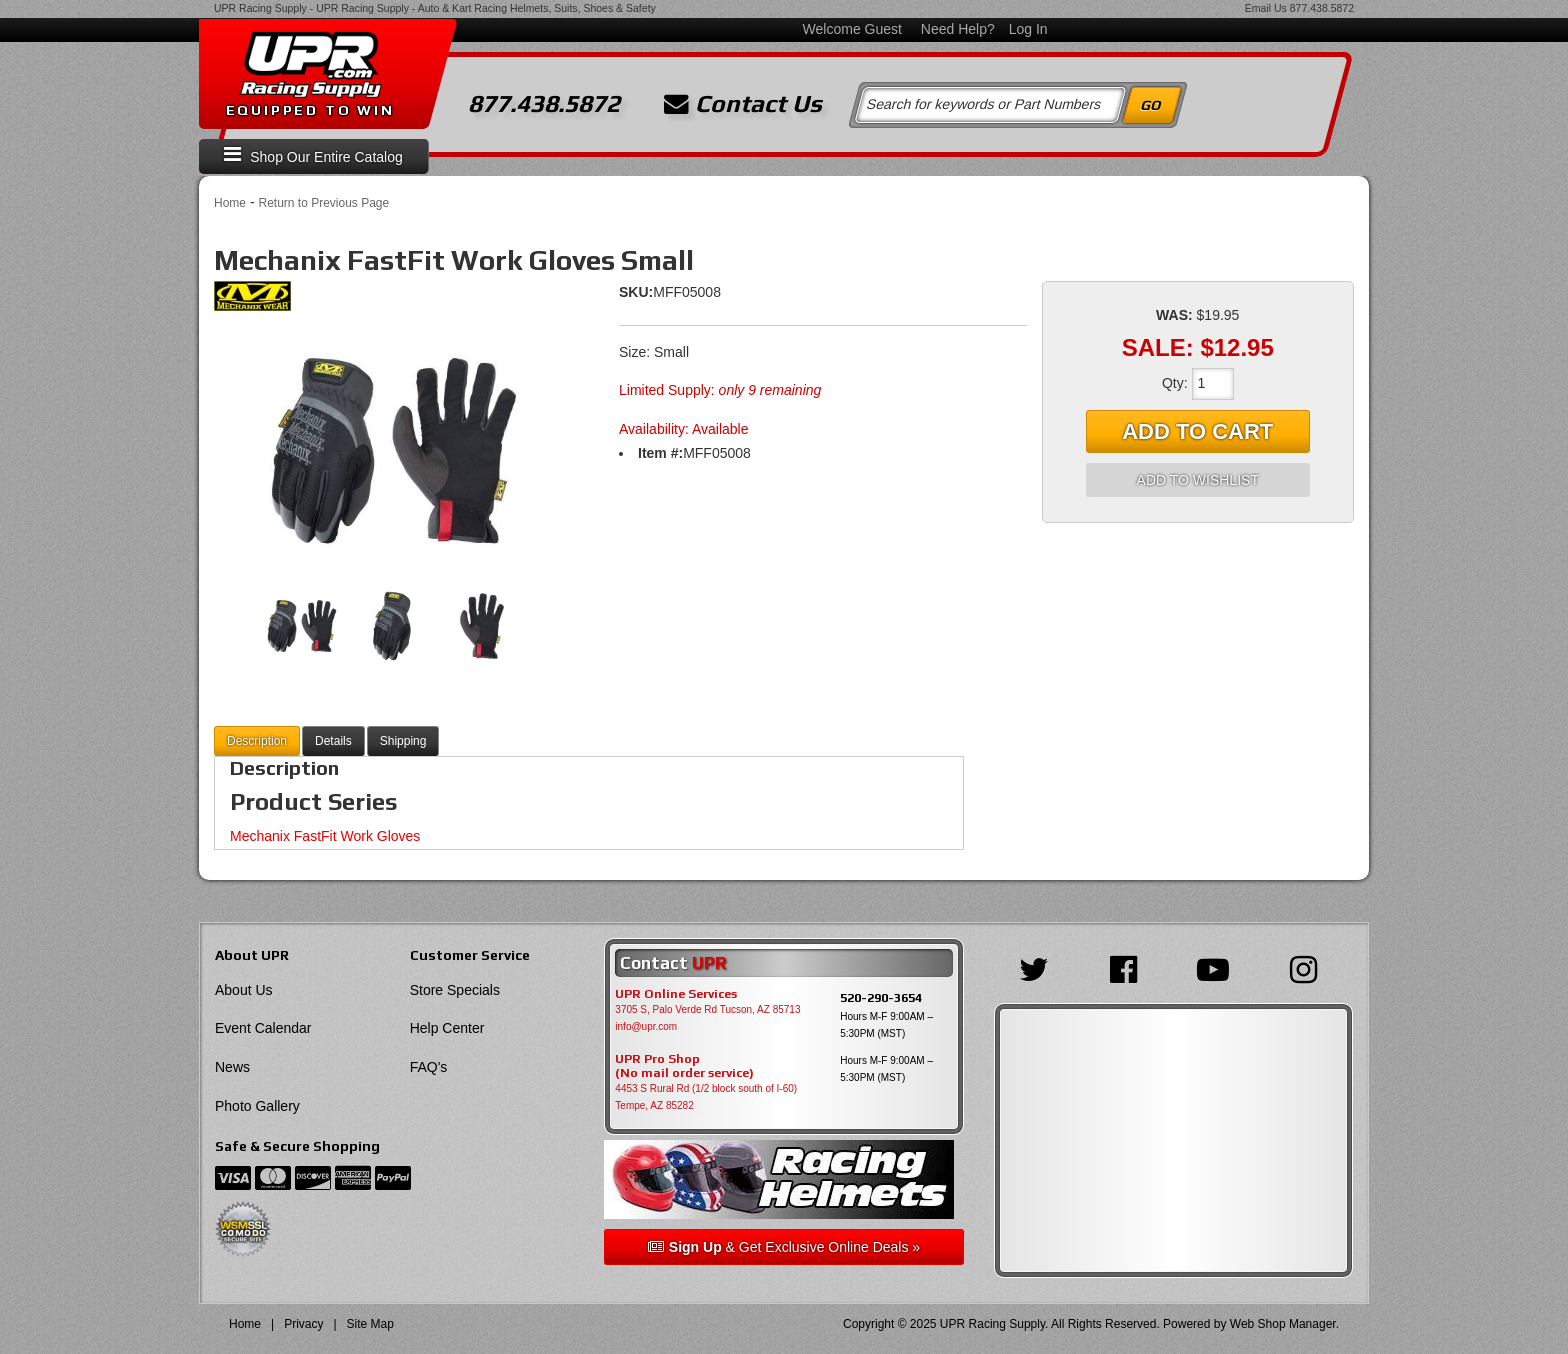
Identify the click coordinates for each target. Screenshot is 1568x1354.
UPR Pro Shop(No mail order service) (684, 1066)
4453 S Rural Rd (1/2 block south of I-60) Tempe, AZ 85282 (706, 1097)
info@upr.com (646, 1026)
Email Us (1266, 8)
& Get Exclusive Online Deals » (784, 1247)
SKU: (636, 292)
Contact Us (743, 104)
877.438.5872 (1322, 8)
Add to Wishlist (1198, 480)
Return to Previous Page (323, 203)
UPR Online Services (676, 994)
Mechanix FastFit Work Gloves (325, 836)
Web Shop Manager (1283, 1324)
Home (230, 203)
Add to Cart (1197, 431)
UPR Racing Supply (260, 8)
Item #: (660, 453)
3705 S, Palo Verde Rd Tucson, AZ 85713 (707, 1009)
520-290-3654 (881, 997)
